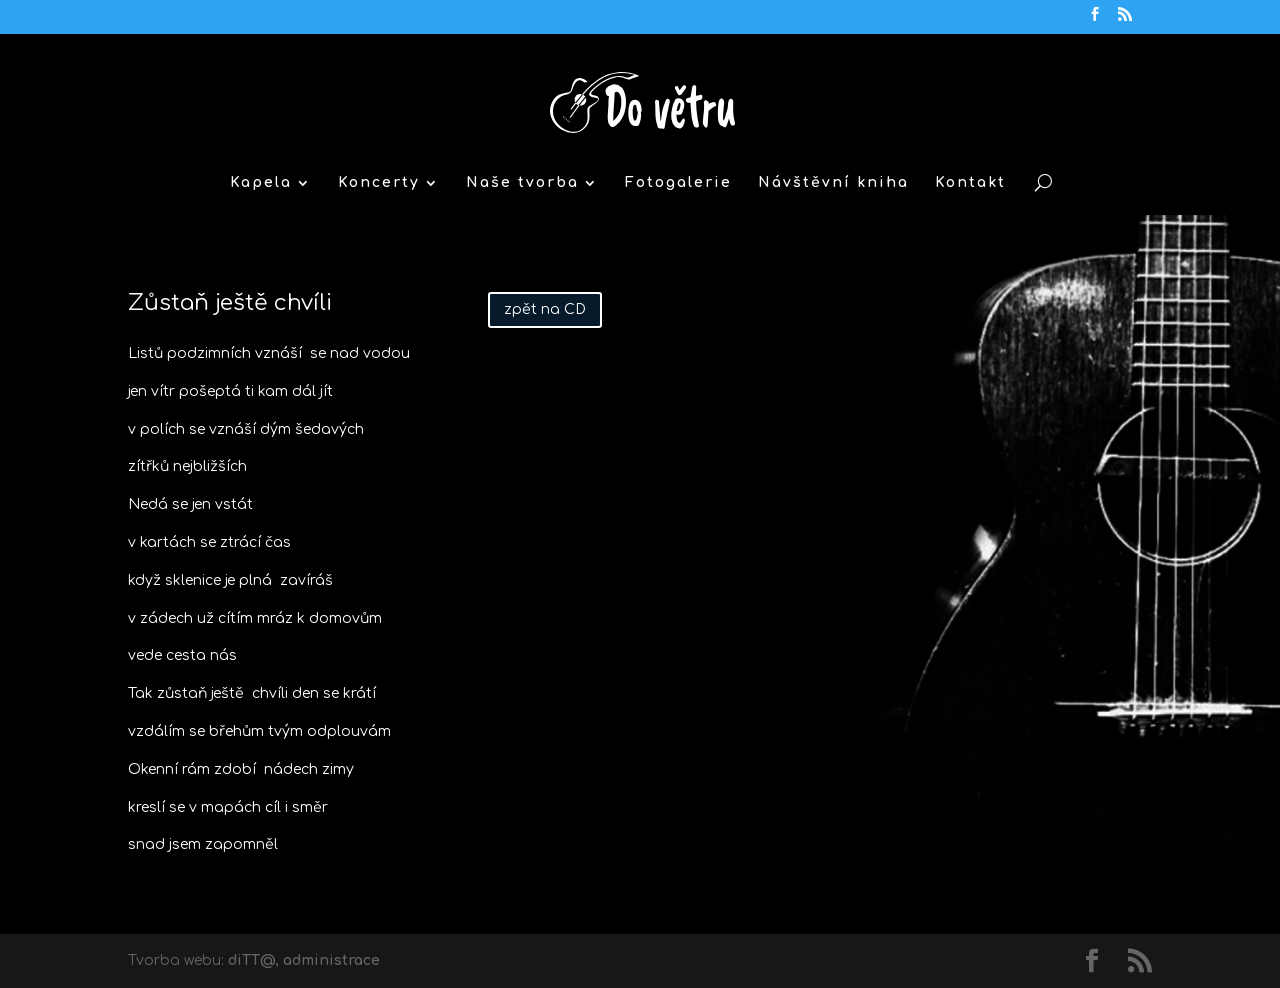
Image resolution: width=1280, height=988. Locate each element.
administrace (331, 960)
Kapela (261, 183)
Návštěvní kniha (833, 183)
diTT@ (252, 960)
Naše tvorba (522, 183)
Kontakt (970, 183)
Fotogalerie (678, 183)
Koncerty (379, 183)
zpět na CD (545, 309)
